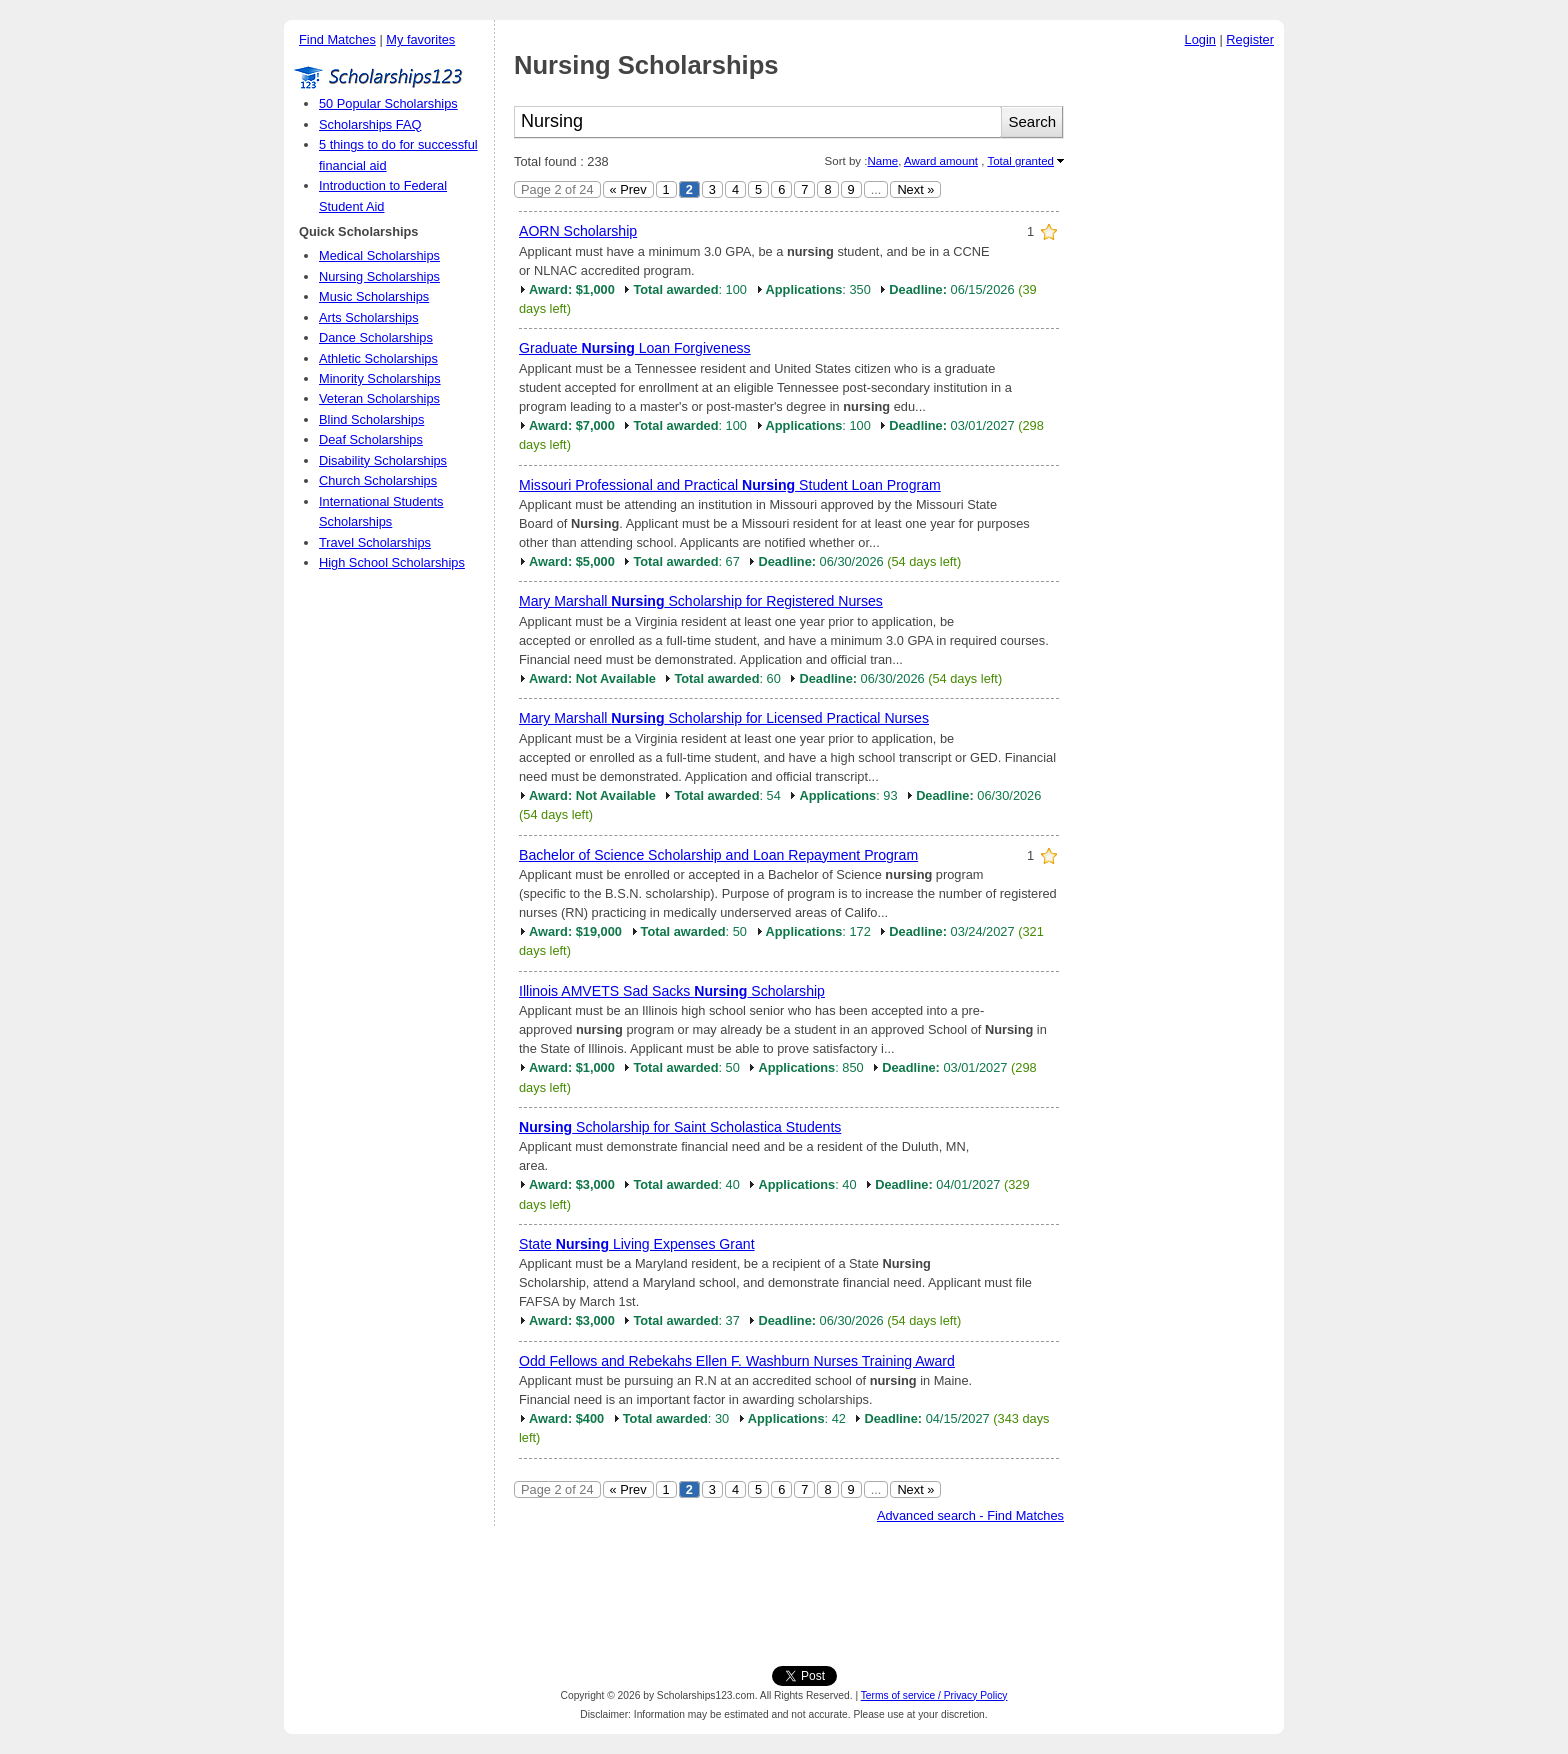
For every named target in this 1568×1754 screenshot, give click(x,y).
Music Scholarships (374, 296)
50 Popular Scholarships (388, 103)
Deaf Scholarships (371, 439)
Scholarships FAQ (370, 124)
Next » (915, 189)
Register (1250, 39)
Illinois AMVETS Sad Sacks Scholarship (672, 991)
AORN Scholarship (578, 231)
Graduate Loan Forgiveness (635, 348)
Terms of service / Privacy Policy (934, 1695)
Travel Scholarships (375, 542)
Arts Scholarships (369, 317)
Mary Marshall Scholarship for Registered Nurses (701, 601)
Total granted (1020, 161)
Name (882, 161)
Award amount (941, 161)
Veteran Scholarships (379, 398)
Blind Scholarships (371, 419)
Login (1200, 39)
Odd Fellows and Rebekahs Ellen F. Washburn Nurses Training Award (737, 1361)
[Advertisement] (1179, 359)
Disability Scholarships (383, 460)
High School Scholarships (392, 562)
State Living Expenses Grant (637, 1244)
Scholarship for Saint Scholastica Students (680, 1127)
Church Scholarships (378, 480)
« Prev (628, 189)
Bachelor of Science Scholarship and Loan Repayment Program (718, 855)
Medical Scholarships (379, 255)
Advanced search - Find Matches (970, 1515)
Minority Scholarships (380, 378)
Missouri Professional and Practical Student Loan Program (730, 485)
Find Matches (337, 39)
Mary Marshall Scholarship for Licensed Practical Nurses (724, 718)
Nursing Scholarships (379, 276)
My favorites (420, 39)
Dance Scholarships (376, 337)
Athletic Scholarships (378, 358)
